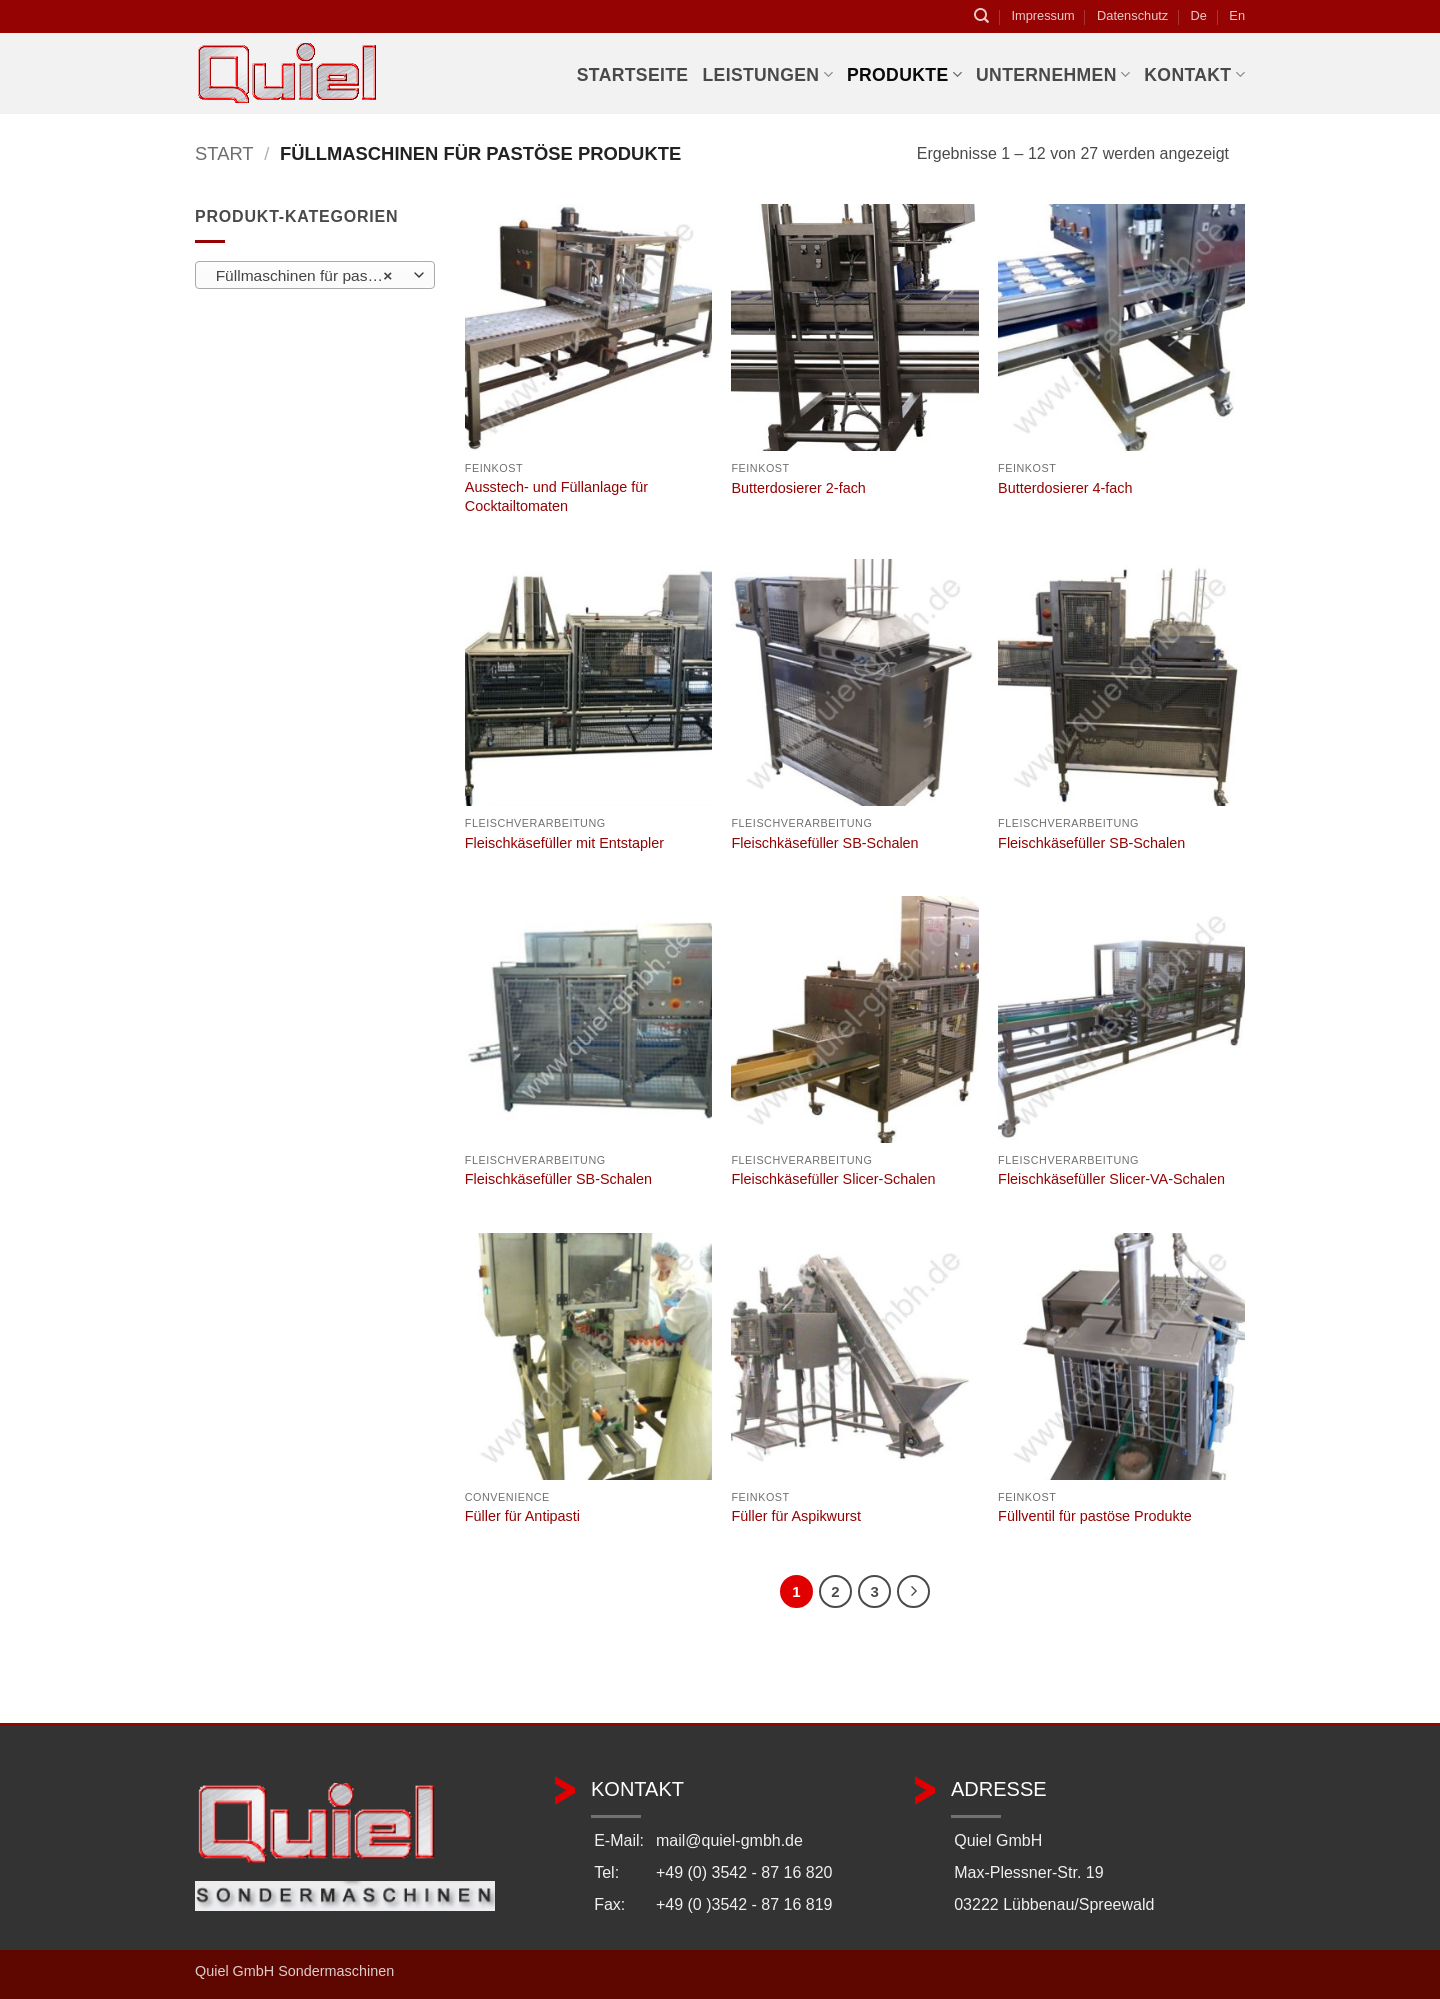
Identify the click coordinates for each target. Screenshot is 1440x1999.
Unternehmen (1053, 75)
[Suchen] (981, 16)
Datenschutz (1132, 15)
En (1237, 15)
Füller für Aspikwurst (796, 1516)
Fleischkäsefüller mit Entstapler (564, 843)
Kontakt (1194, 75)
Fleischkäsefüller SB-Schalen (824, 843)
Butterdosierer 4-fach (1065, 488)
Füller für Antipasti (522, 1516)
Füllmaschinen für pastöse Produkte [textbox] (314, 276)
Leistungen (767, 75)
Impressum (1042, 15)
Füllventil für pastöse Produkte (1095, 1516)
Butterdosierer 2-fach (798, 488)
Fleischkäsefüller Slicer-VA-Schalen (1111, 1179)
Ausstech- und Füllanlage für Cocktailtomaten (556, 496)
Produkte (904, 75)
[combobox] (315, 275)
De (1199, 15)
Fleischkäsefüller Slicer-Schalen (833, 1179)
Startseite (633, 75)
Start (224, 153)
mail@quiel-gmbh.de (729, 1840)
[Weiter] (914, 1592)
